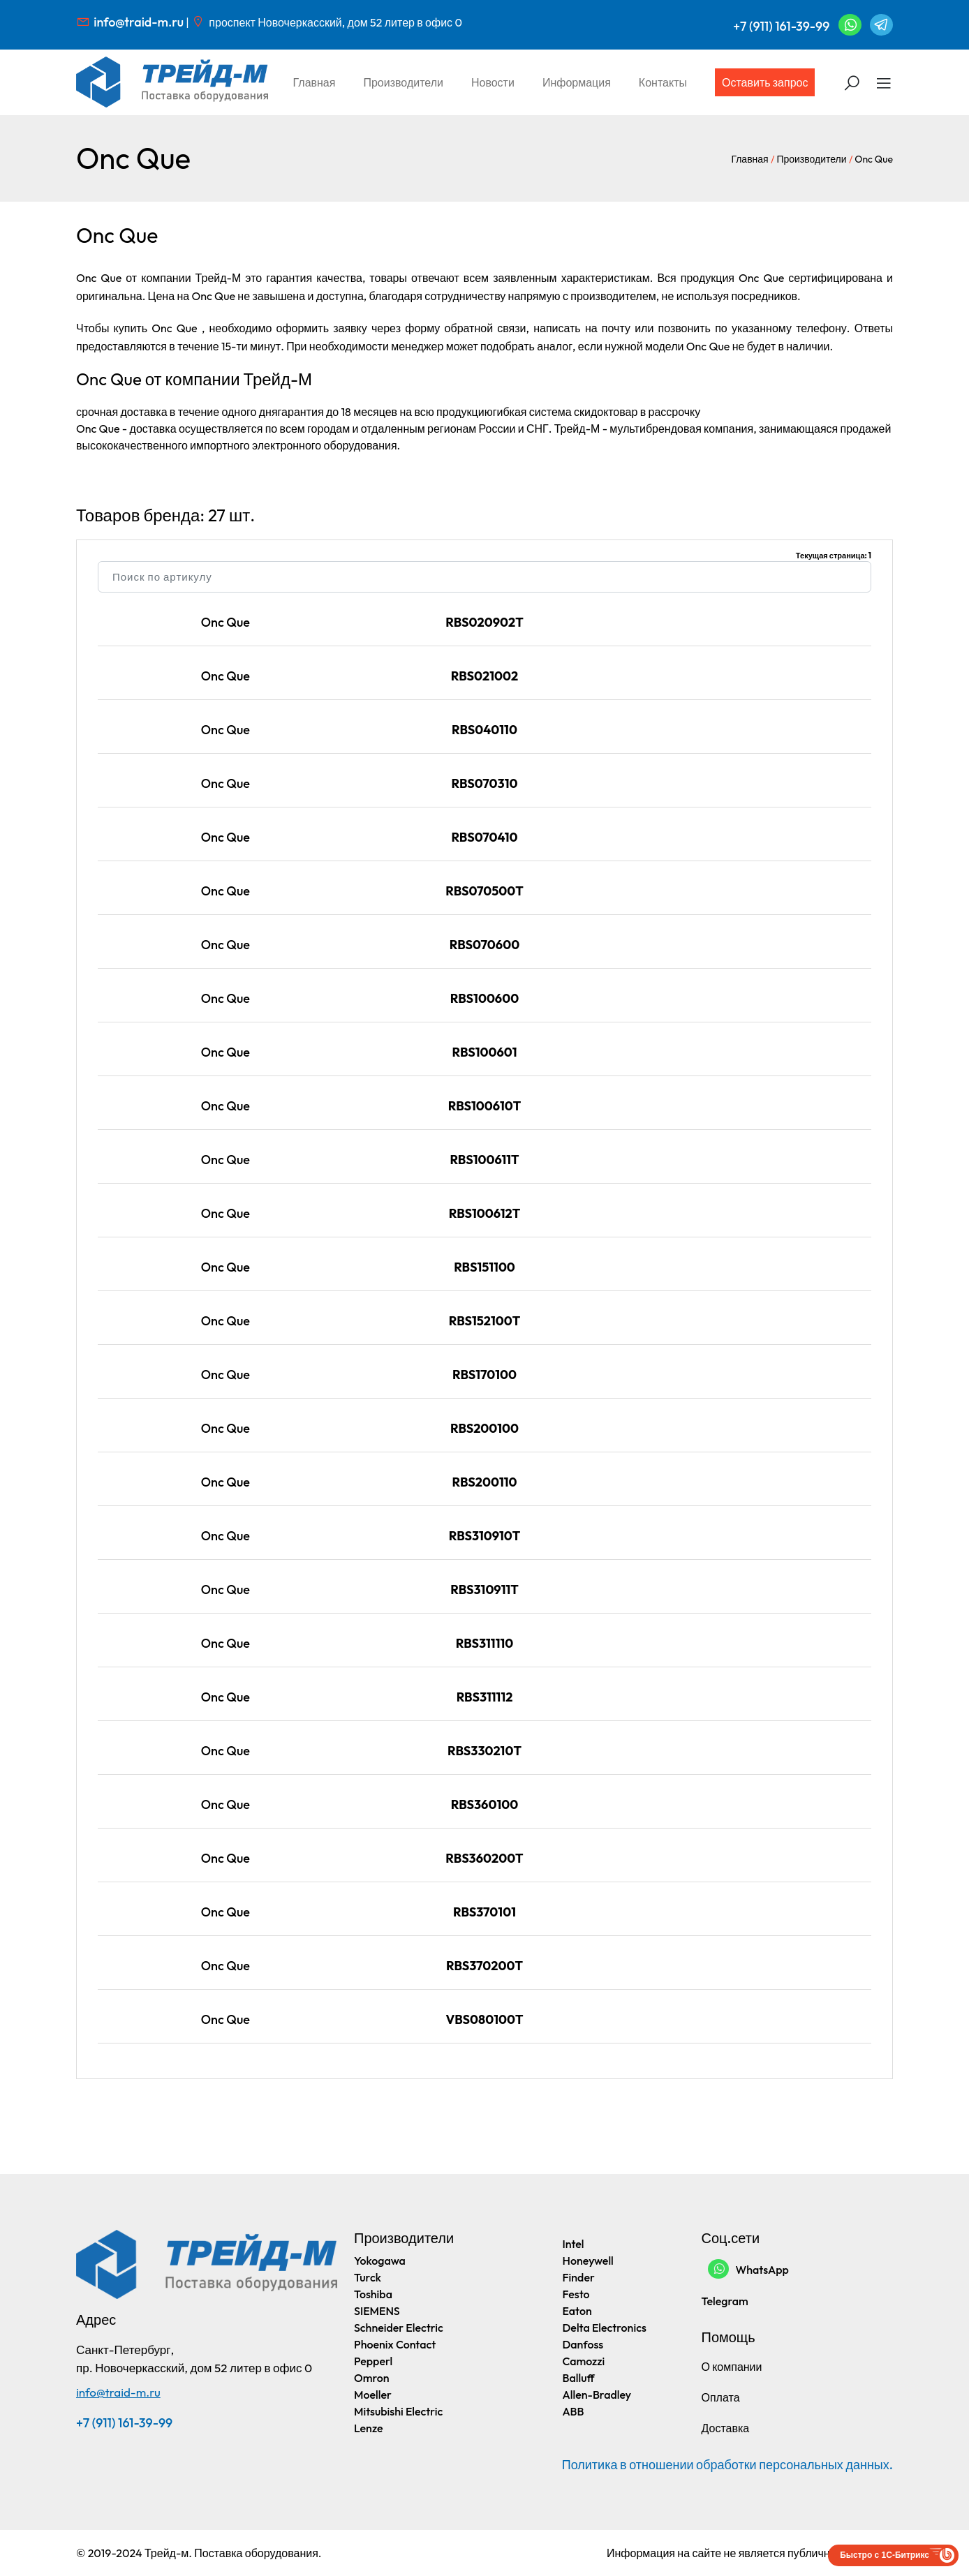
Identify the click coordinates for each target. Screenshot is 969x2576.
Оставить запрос (765, 82)
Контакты (663, 82)
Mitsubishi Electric (398, 2411)
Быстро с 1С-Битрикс (884, 2555)
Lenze (368, 2428)
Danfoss (583, 2344)
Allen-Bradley (597, 2395)
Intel (573, 2244)
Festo (576, 2294)
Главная (314, 82)
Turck (367, 2277)
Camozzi (584, 2361)
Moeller (373, 2395)
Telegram (725, 2301)
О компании (732, 2367)
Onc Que (225, 622)
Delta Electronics (604, 2328)
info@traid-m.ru (139, 22)
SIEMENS (377, 2311)
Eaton (577, 2311)
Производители (403, 82)
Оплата (721, 2397)
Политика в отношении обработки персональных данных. (727, 2465)
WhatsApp (748, 2269)
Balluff (579, 2378)
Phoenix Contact (395, 2344)
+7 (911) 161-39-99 (781, 26)
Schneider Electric (398, 2328)
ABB (573, 2411)
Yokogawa (380, 2261)
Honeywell (588, 2261)
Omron (372, 2378)
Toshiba (373, 2294)
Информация (576, 82)
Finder (579, 2277)
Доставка (726, 2428)
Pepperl (373, 2361)
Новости (493, 82)
